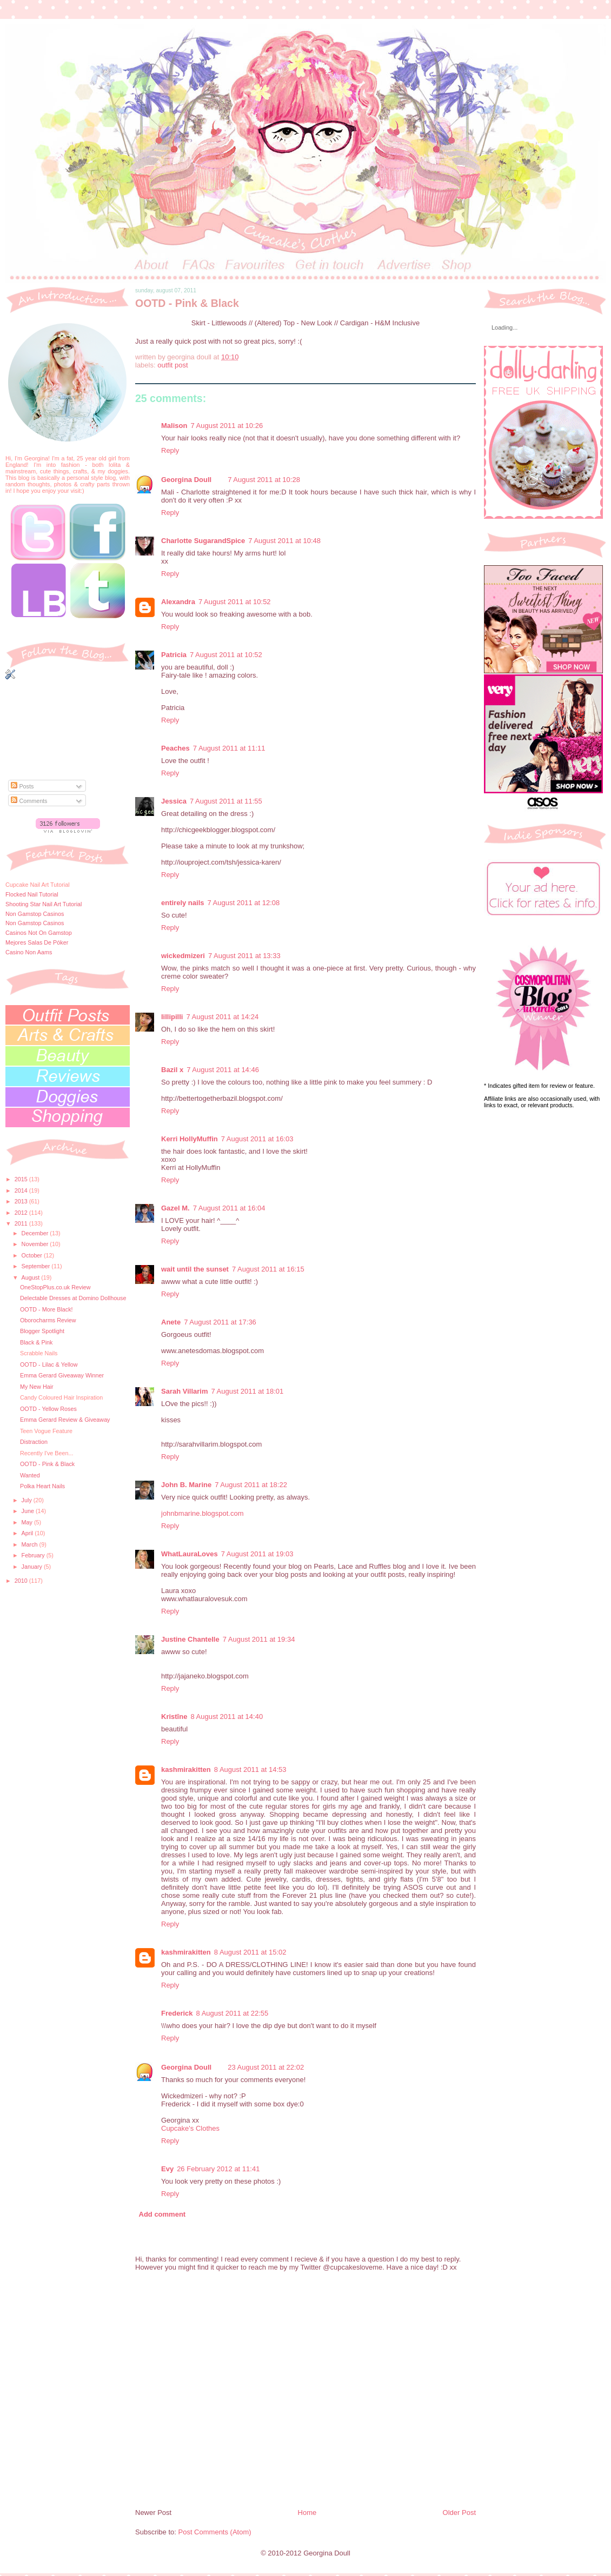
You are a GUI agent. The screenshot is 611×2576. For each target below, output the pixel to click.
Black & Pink (36, 1342)
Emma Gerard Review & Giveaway (65, 1419)
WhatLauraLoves (189, 1554)
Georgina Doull (186, 480)
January (33, 1566)
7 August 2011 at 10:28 (264, 480)
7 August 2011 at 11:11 (229, 748)
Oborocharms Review (48, 1320)
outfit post (172, 365)
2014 (22, 1190)
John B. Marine (186, 1485)
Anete (171, 1322)
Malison (174, 425)
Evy (167, 2169)
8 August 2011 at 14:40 (226, 1716)
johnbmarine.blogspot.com (202, 1513)
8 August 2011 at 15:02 (250, 1952)
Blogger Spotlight (42, 1331)
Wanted (30, 1475)
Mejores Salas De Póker (36, 942)
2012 (22, 1212)
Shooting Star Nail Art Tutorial (43, 904)
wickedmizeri (183, 956)
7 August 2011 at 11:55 (226, 801)
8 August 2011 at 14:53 (250, 1769)
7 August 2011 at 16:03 (257, 1139)
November (36, 1244)
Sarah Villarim (184, 1391)
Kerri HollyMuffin (189, 1139)
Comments (29, 801)
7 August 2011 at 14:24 (222, 1017)
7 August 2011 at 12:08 (243, 903)
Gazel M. (175, 1208)
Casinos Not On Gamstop (38, 932)
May (28, 1522)
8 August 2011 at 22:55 (232, 2013)
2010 (22, 1580)
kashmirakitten (186, 1769)
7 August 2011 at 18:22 (251, 1485)
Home (307, 2512)
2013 (22, 1201)
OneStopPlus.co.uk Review (55, 1287)
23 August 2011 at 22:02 (266, 2067)
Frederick (177, 2013)
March (30, 1544)
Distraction (34, 1441)
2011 (22, 1223)
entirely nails (182, 903)
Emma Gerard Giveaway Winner (62, 1375)
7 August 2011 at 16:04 (229, 1208)
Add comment (162, 2214)
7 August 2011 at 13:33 (244, 956)
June (29, 1511)
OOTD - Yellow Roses (48, 1409)
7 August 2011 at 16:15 (268, 1269)
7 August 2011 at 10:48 (284, 541)
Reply (170, 450)
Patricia (174, 655)
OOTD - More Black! (46, 1309)
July (28, 1500)
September (37, 1266)
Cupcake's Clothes (190, 2128)
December (36, 1233)
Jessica (174, 801)
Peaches (175, 748)
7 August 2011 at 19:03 (257, 1554)
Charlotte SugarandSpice (203, 541)
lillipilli (172, 1017)
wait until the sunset (195, 1269)
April (28, 1533)
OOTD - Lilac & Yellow (49, 1364)
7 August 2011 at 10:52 (234, 602)
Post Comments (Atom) (214, 2532)
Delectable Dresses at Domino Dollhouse (73, 1298)
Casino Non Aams (28, 952)
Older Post (459, 2512)
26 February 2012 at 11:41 (218, 2169)
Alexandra (178, 602)
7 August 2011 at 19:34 (259, 1639)
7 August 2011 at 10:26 (226, 425)
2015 (22, 1179)
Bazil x (172, 1070)
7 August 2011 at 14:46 (223, 1070)
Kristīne (174, 1716)
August (32, 1277)
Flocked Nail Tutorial (31, 894)
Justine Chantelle (190, 1639)
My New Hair (37, 1386)
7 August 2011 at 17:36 (220, 1322)
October (33, 1255)
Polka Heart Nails (42, 1486)
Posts (22, 786)
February (34, 1555)
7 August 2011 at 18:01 (247, 1391)
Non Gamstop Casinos (34, 914)
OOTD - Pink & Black (47, 1464)
